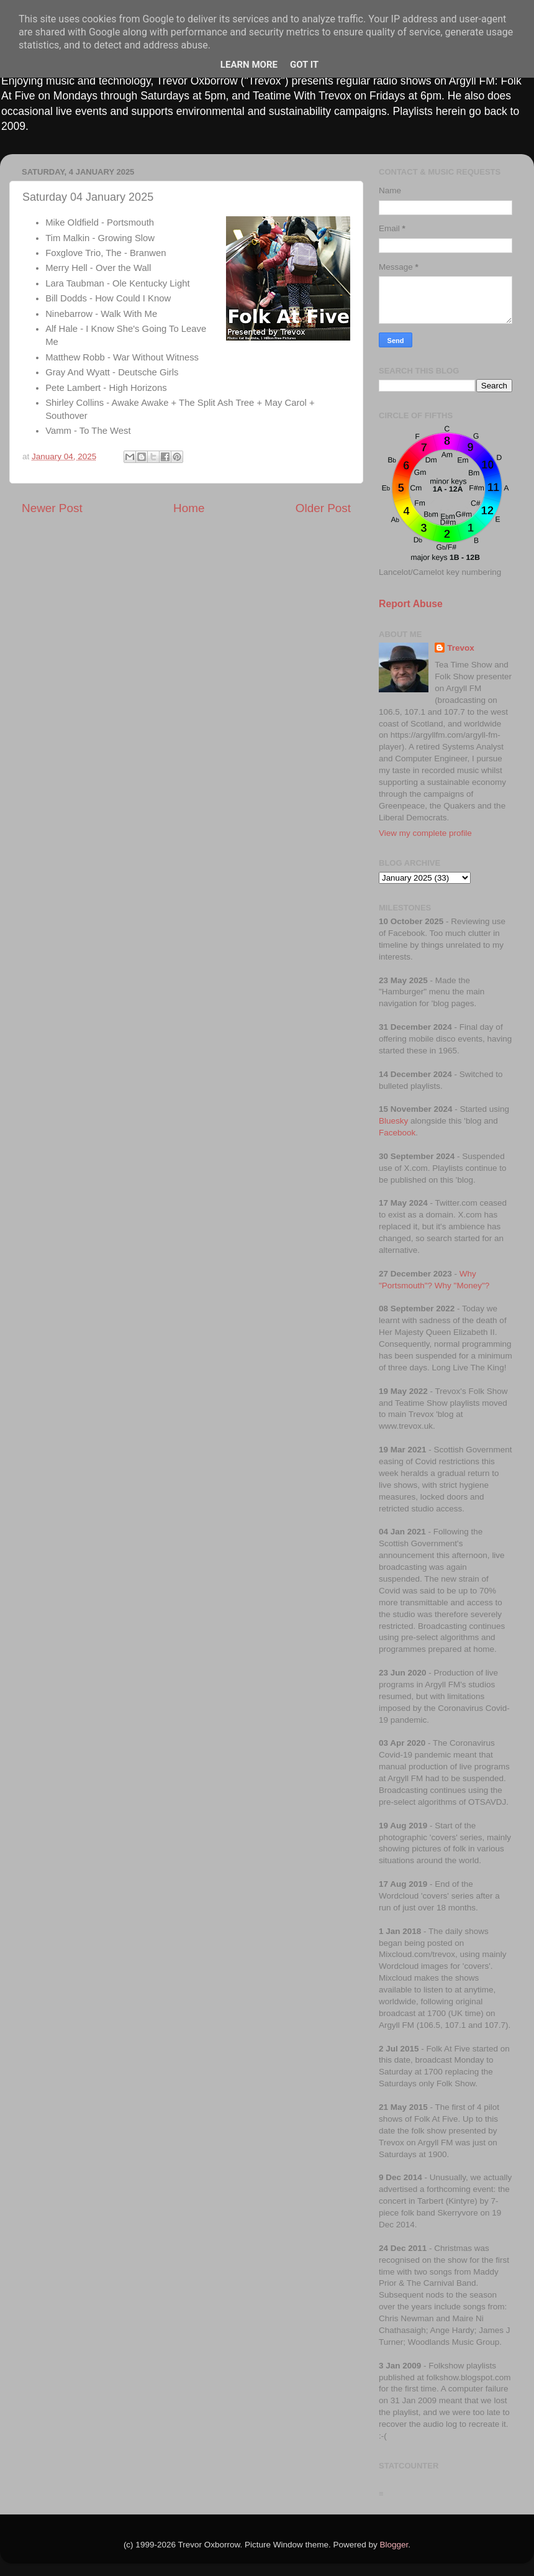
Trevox (460, 648)
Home (188, 508)
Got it (304, 64)
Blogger (394, 2544)
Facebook (397, 1132)
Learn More (249, 64)
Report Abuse (411, 603)
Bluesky (393, 1120)
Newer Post (52, 508)
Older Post (323, 508)
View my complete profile (425, 833)
